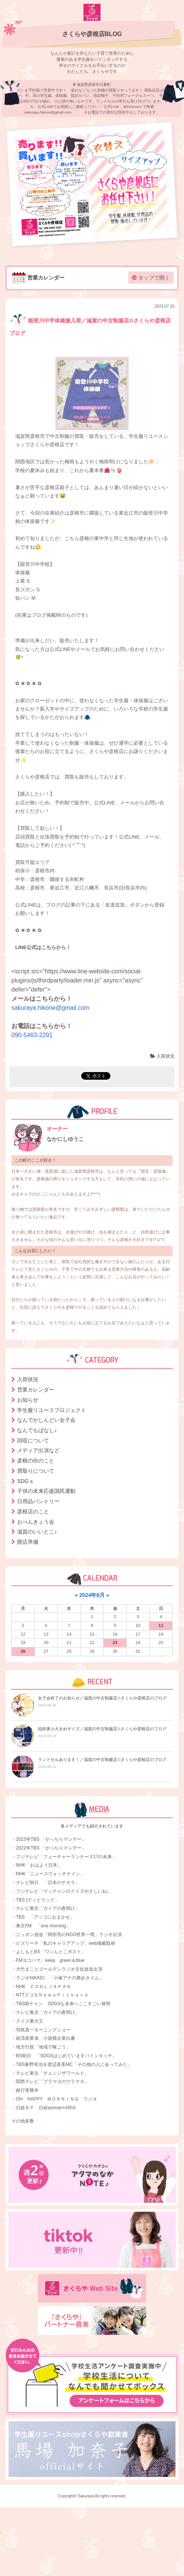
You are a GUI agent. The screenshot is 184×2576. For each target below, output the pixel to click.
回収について (33, 1440)
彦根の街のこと (35, 1461)
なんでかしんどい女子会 (46, 1420)
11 (161, 1625)
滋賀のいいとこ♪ (37, 1532)
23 (115, 1642)
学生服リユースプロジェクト (51, 1410)
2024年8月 (92, 1595)
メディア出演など (38, 1450)
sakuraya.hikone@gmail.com (50, 1007)
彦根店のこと (33, 1511)
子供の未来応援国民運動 (46, 1491)
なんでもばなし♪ (37, 1430)
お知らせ (27, 1400)
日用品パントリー (38, 1501)
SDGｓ (25, 1481)
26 (22, 1651)
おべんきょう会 (35, 1522)
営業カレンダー (35, 1390)
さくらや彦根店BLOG (92, 34)
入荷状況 (162, 1056)
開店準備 (27, 1542)
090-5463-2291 (32, 1035)
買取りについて (35, 1471)
